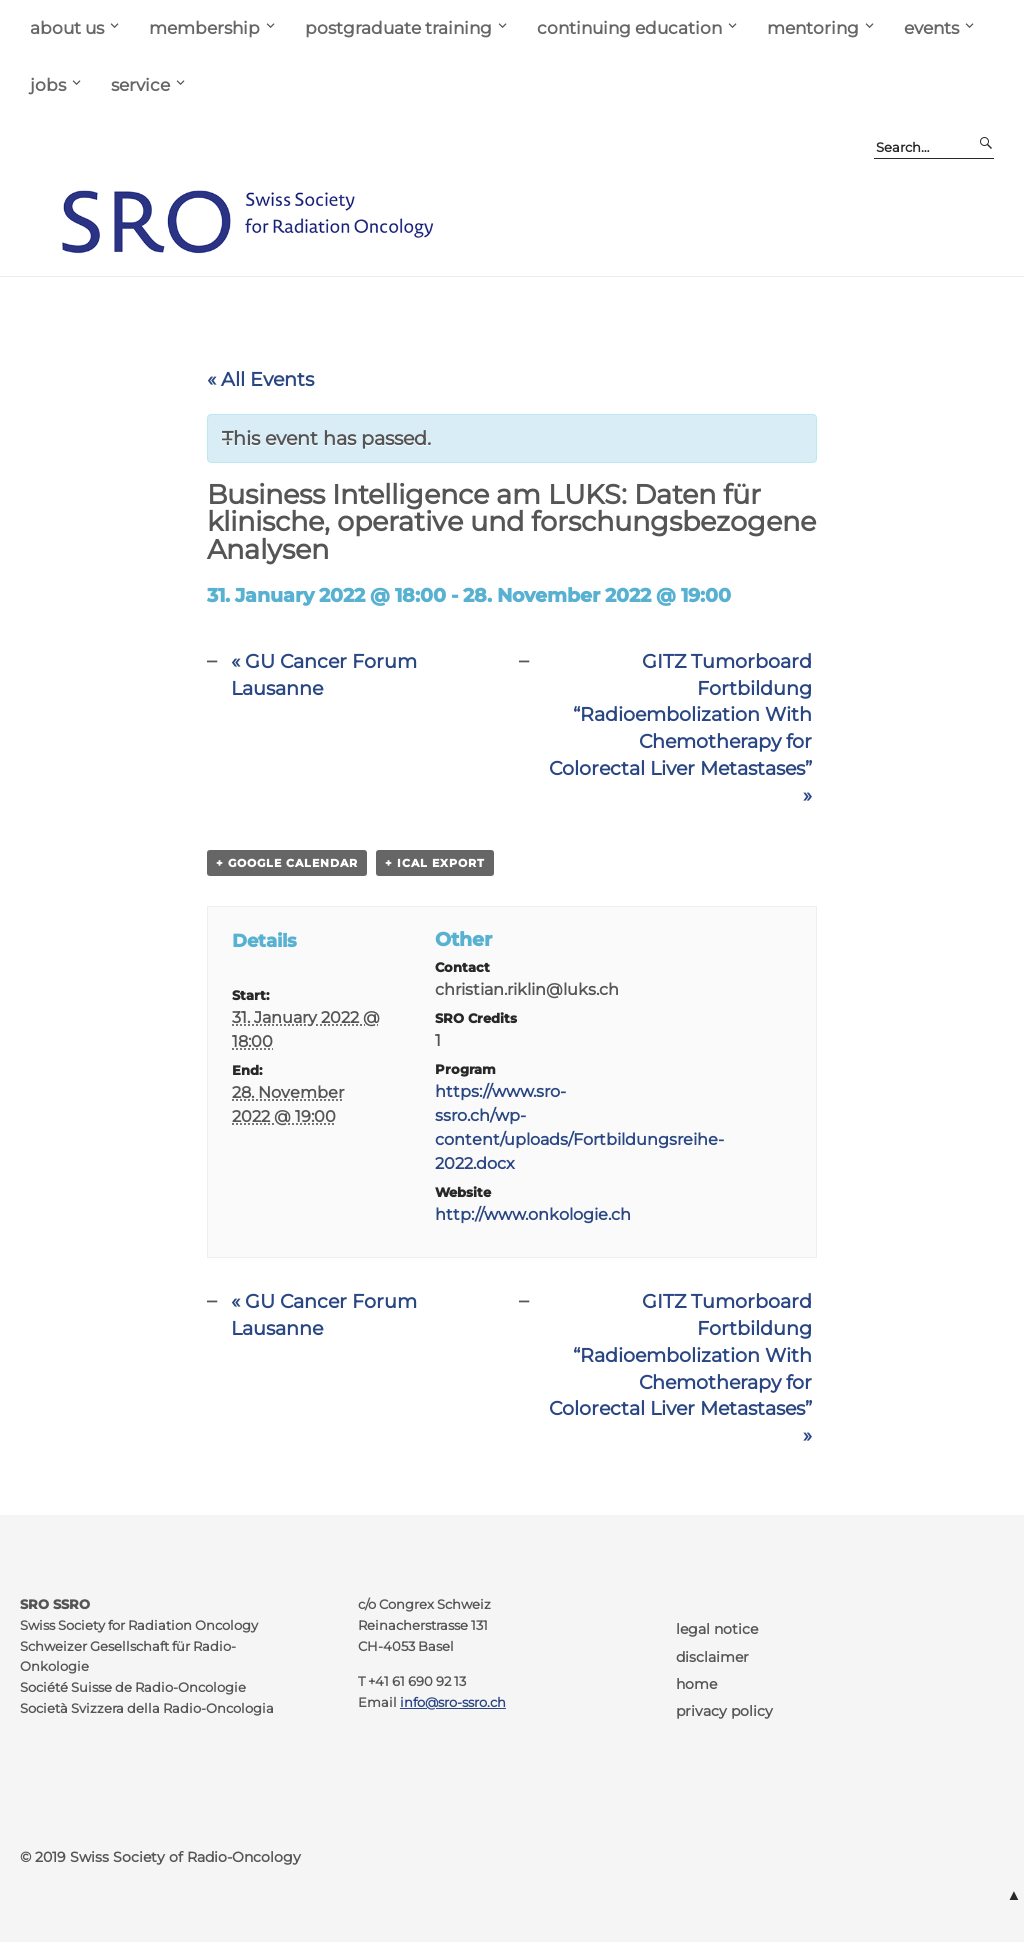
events (931, 27)
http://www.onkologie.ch (533, 1214)
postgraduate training (398, 27)
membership (204, 27)
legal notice (717, 1629)
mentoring (813, 27)
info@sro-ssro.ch (453, 1702)
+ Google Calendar (287, 863)
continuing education (629, 27)
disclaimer (712, 1657)
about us (67, 27)
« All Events (260, 379)
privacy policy (724, 1711)
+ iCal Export (435, 863)
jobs (48, 84)
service (140, 84)
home (696, 1684)
